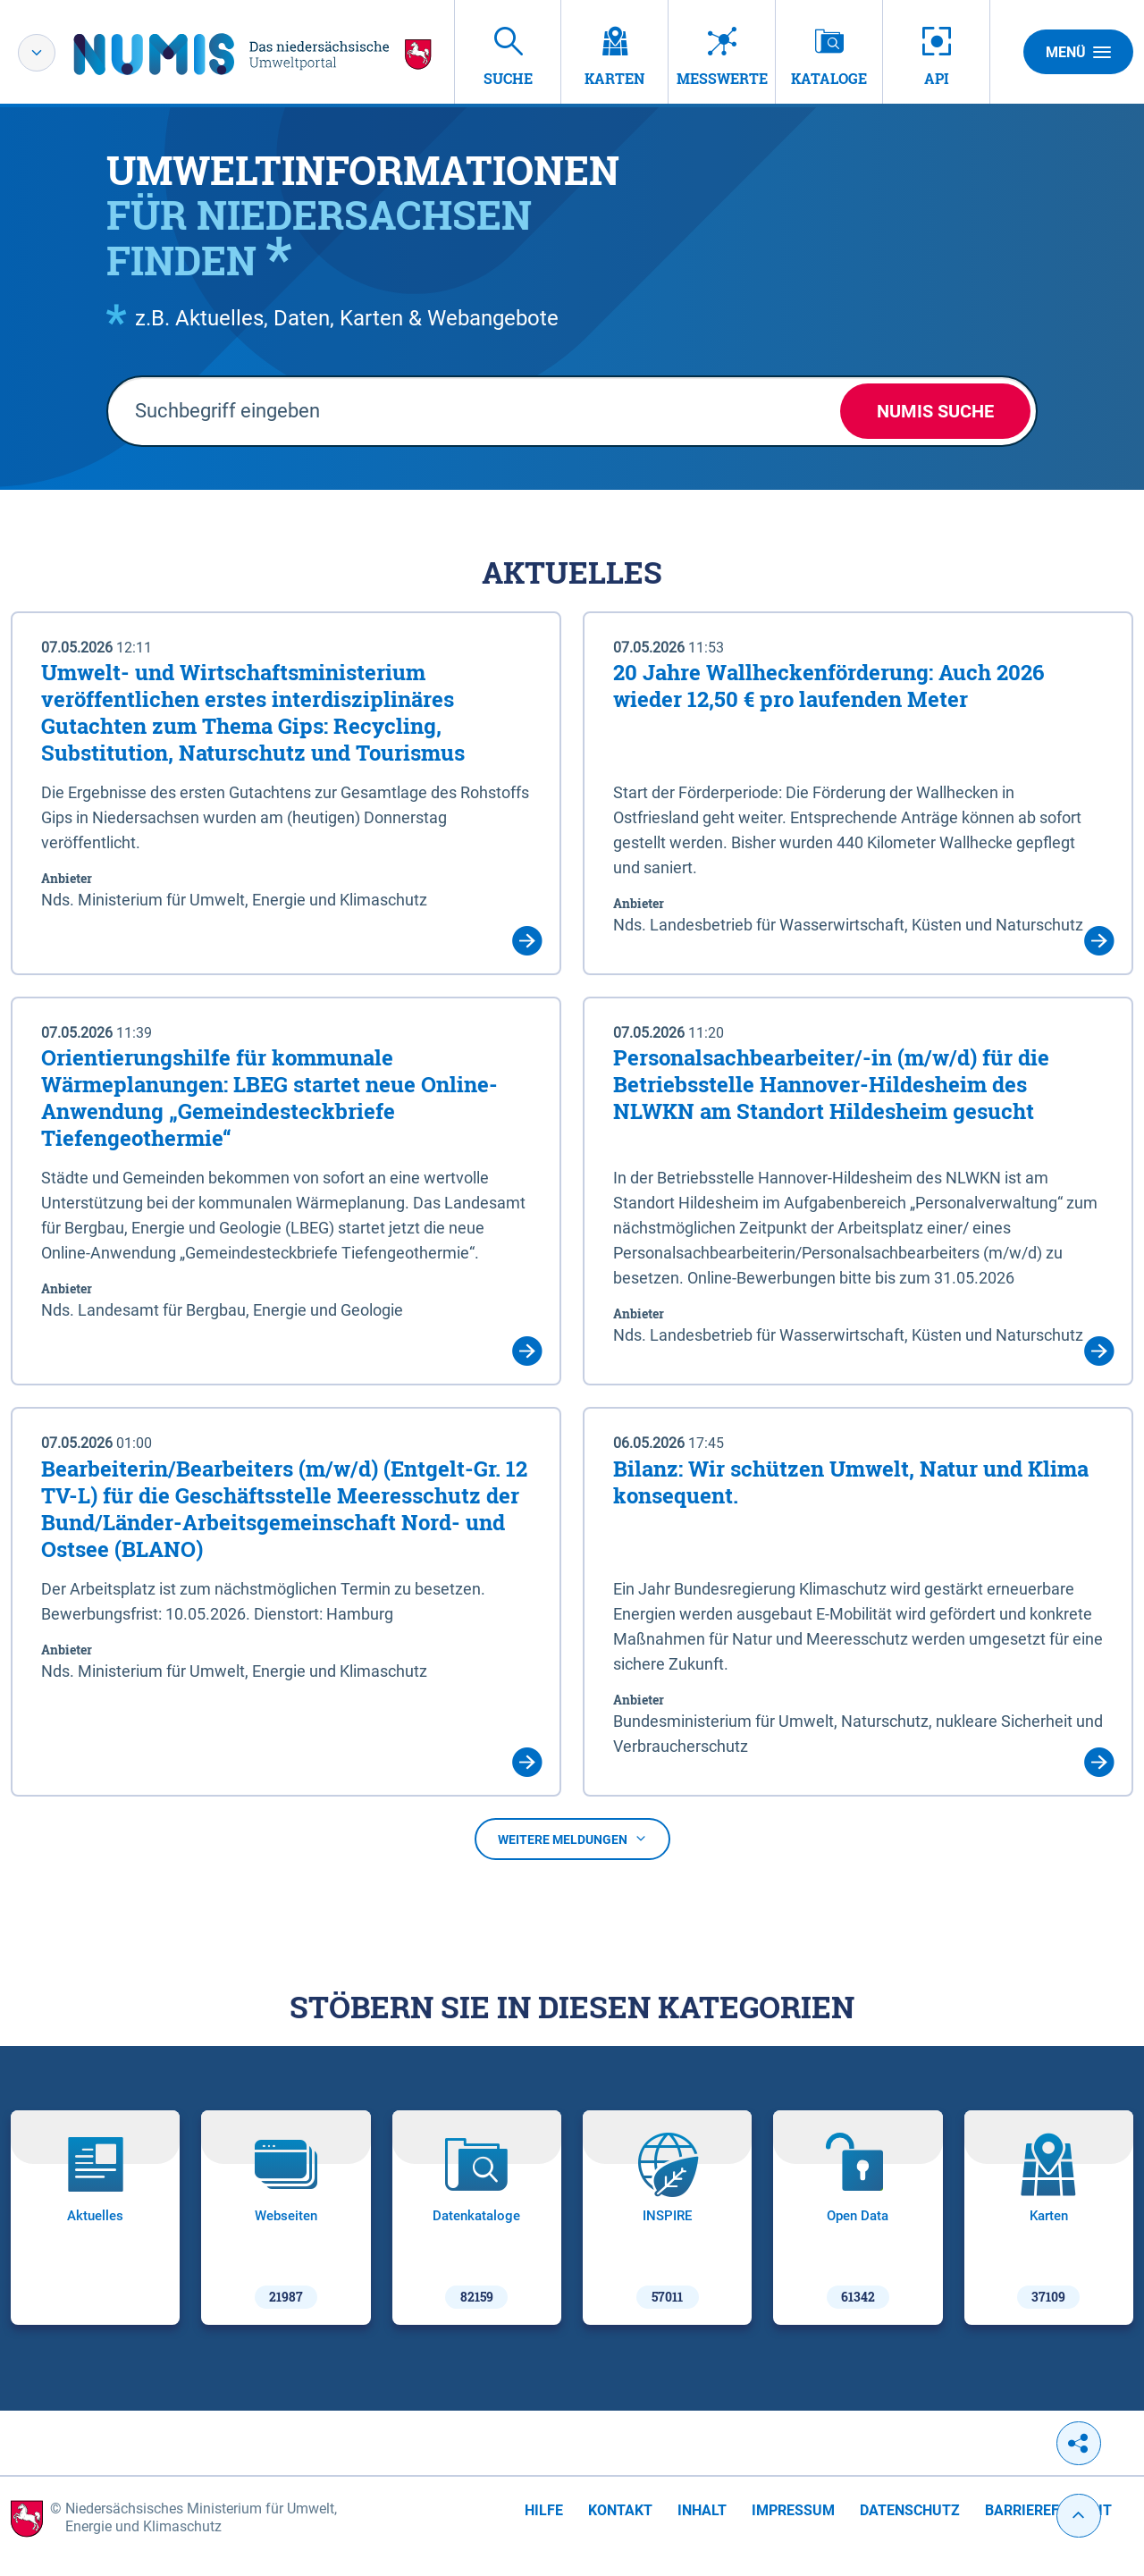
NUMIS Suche (935, 411)
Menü (1078, 52)
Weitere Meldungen (572, 1839)
